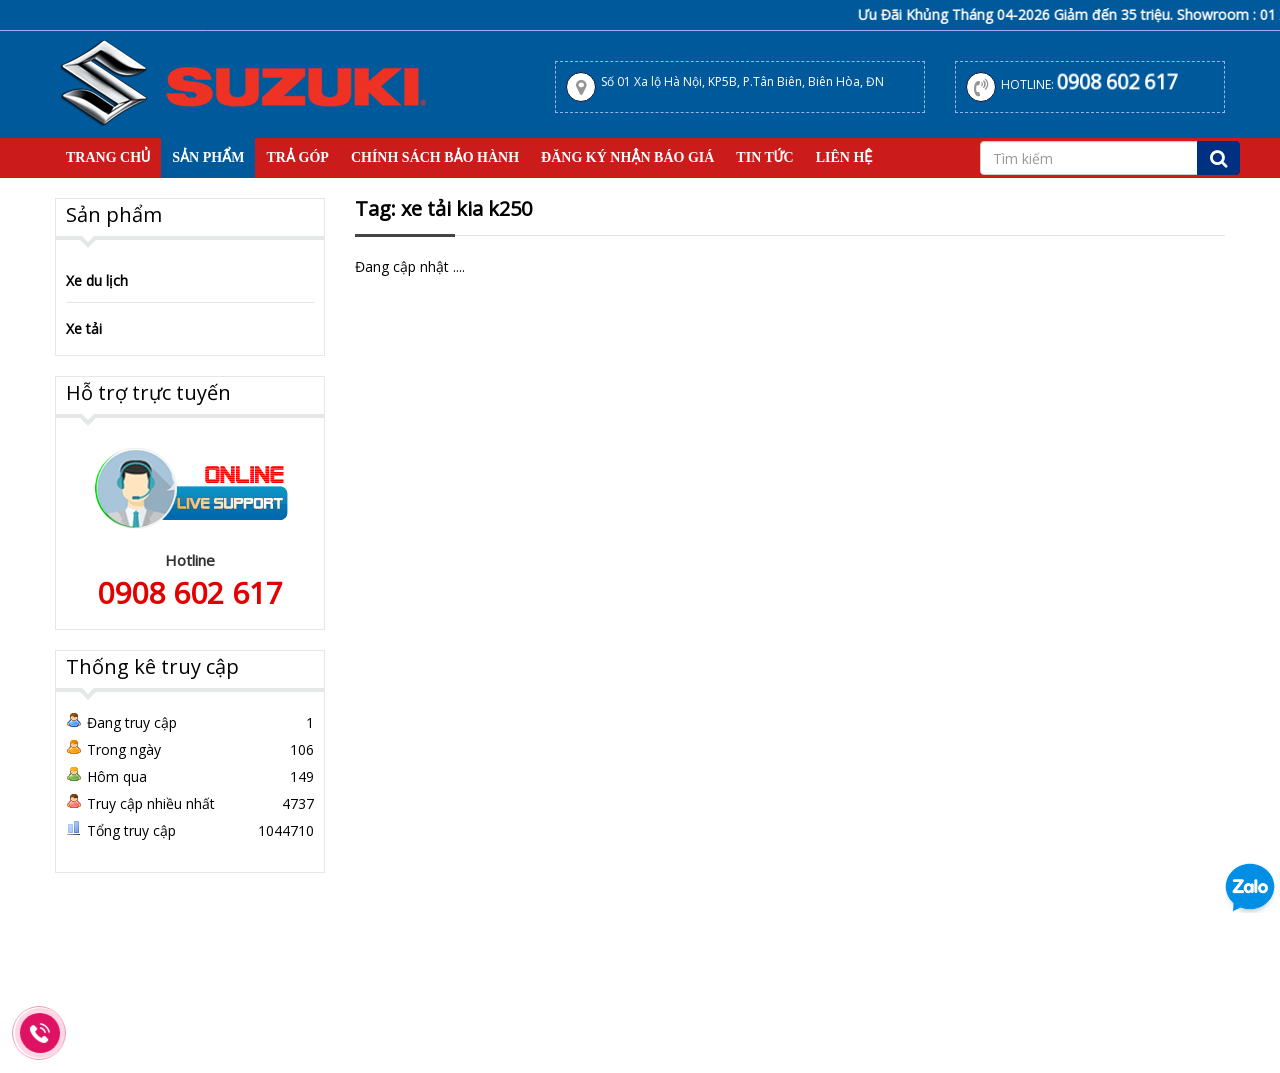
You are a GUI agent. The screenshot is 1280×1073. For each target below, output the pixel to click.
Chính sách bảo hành (435, 157)
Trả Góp (297, 157)
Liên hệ (844, 157)
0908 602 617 (1117, 81)
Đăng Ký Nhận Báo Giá (627, 157)
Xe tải (84, 328)
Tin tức (764, 157)
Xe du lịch (97, 280)
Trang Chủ (108, 157)
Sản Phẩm (208, 157)
